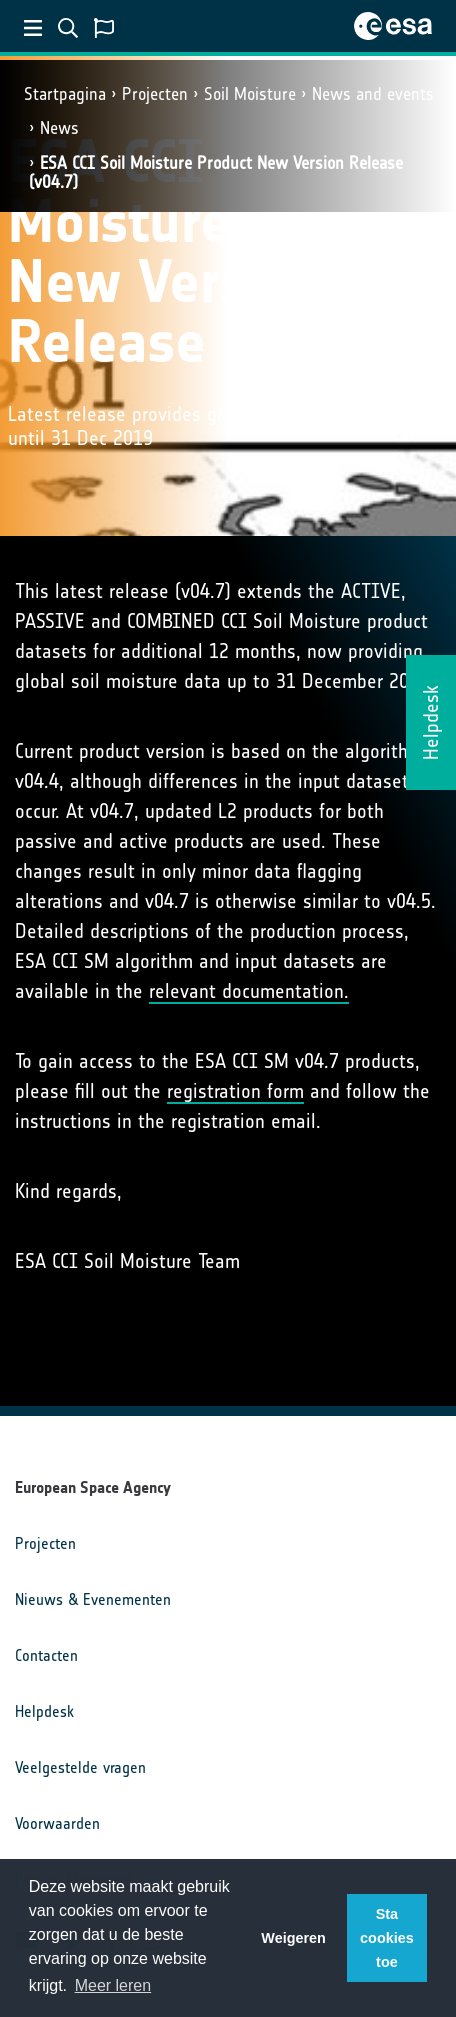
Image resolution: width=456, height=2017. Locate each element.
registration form (235, 1091)
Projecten (155, 94)
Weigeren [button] (293, 1938)
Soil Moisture (250, 94)
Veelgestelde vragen (80, 1767)
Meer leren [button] (113, 1985)
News (59, 128)
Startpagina (65, 94)
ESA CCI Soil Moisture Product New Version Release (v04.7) (216, 172)
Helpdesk (44, 1711)
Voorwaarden (57, 1823)
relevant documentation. (249, 991)
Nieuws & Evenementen (93, 1599)
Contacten (46, 1655)
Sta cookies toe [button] (387, 1938)
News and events (373, 94)
